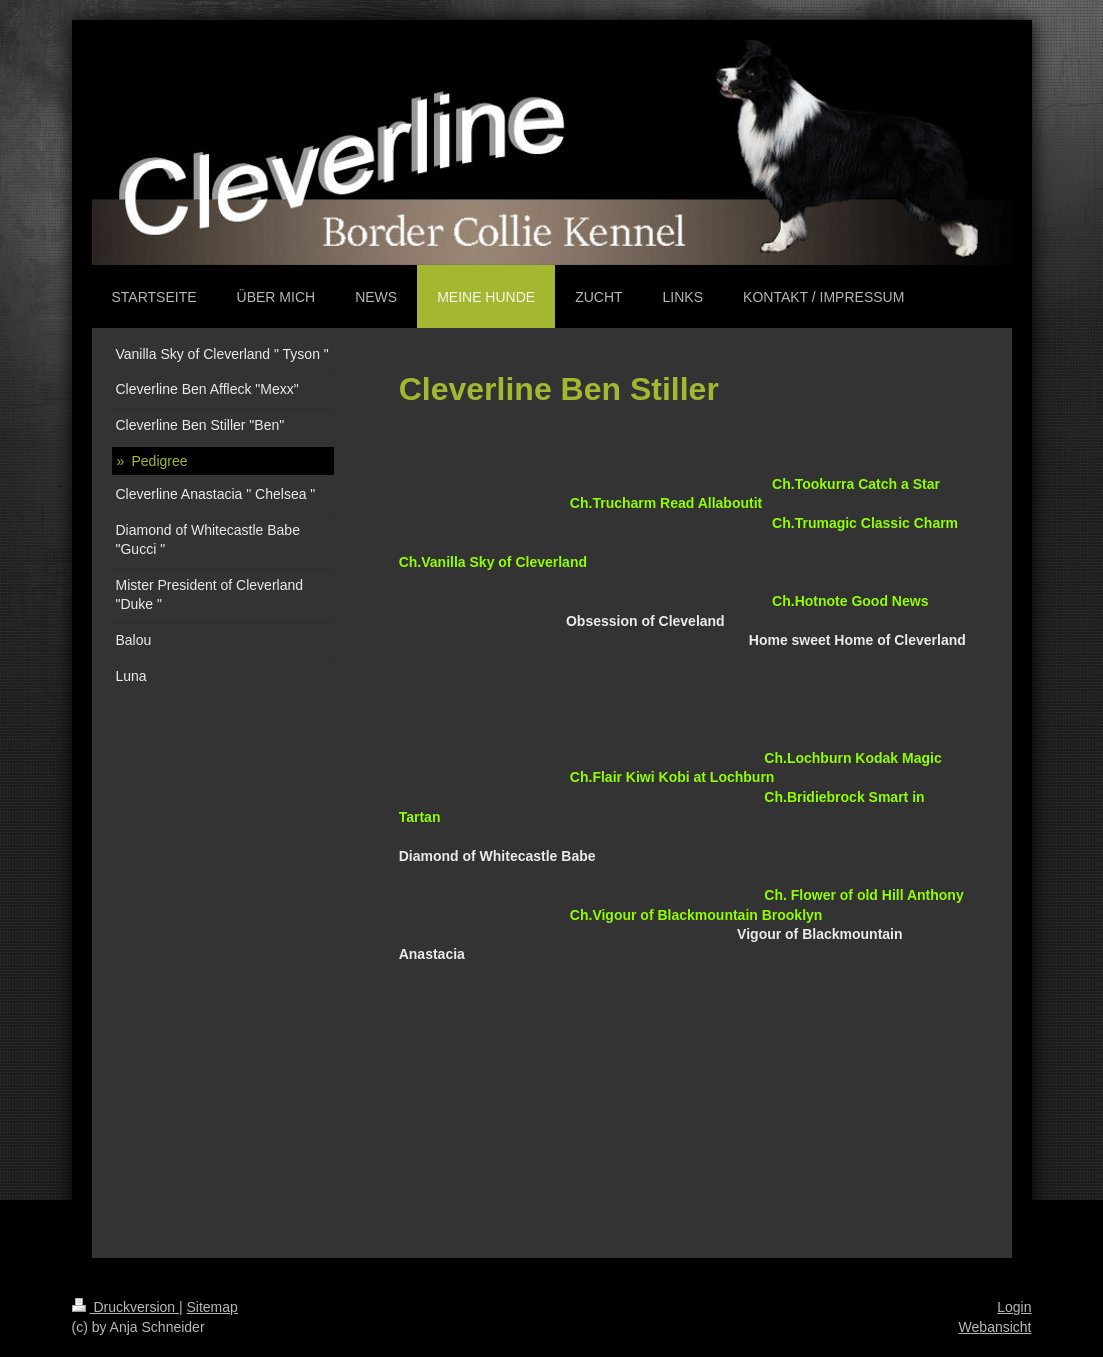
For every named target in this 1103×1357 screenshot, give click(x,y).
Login (1014, 1307)
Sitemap (212, 1307)
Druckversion (125, 1307)
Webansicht (995, 1327)
